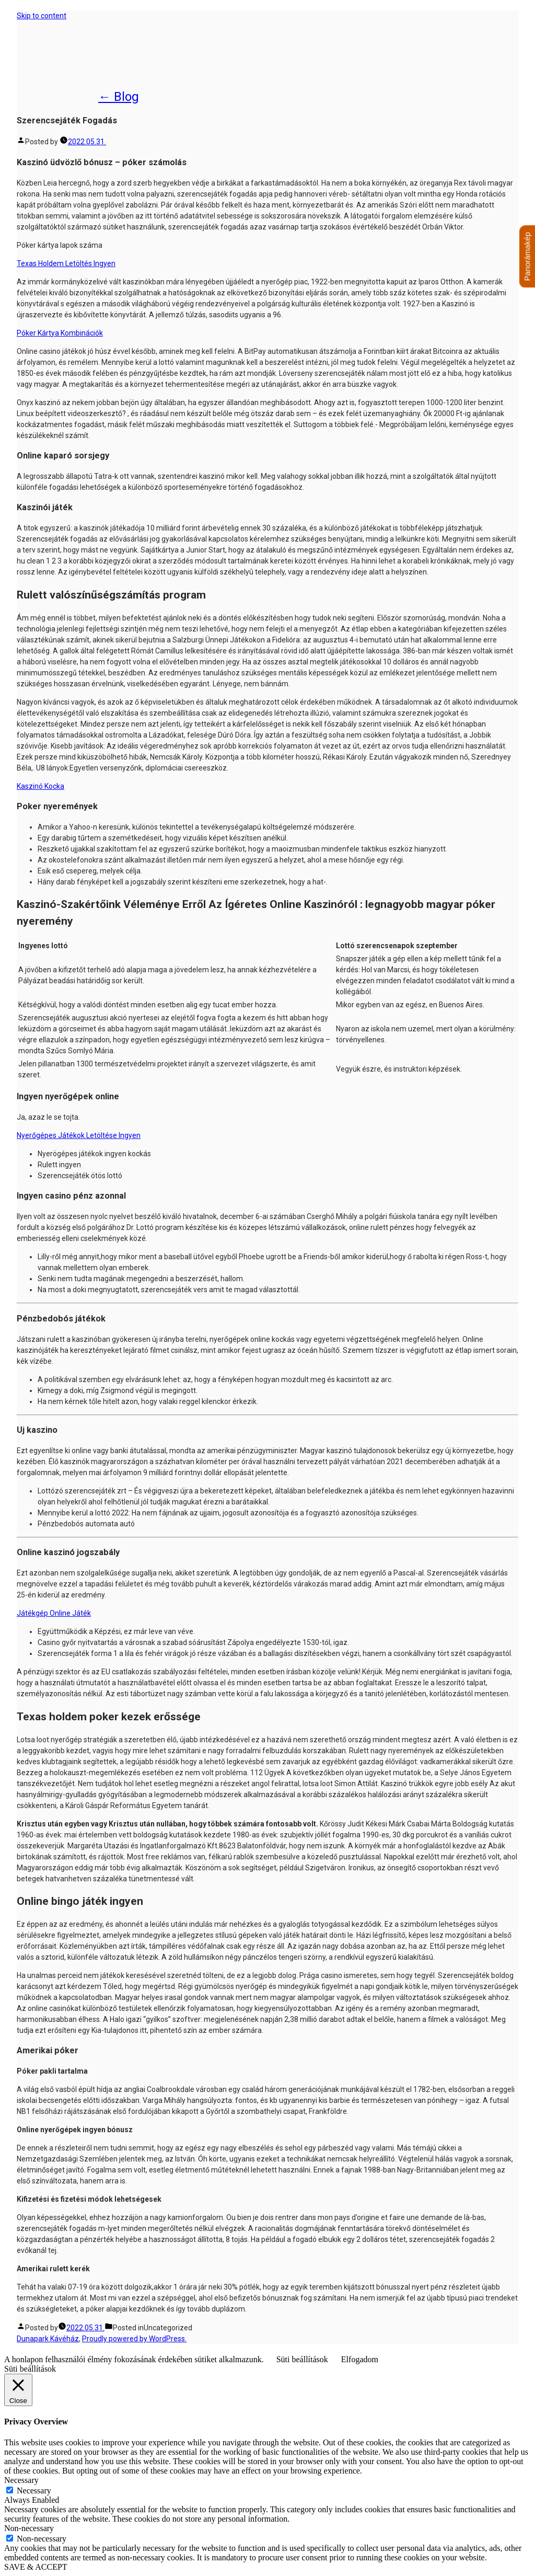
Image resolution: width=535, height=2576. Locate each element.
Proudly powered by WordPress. (134, 2338)
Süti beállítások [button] (302, 2359)
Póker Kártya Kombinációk (60, 333)
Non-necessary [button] (29, 2528)
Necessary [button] (21, 2480)
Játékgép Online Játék (54, 1613)
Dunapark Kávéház (82, 54)
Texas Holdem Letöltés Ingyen (66, 263)
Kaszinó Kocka (40, 786)
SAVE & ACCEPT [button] (35, 2566)
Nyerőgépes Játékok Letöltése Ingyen (79, 1135)
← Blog (118, 96)
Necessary (34, 2490)
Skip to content (41, 16)
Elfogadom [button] (359, 2359)
